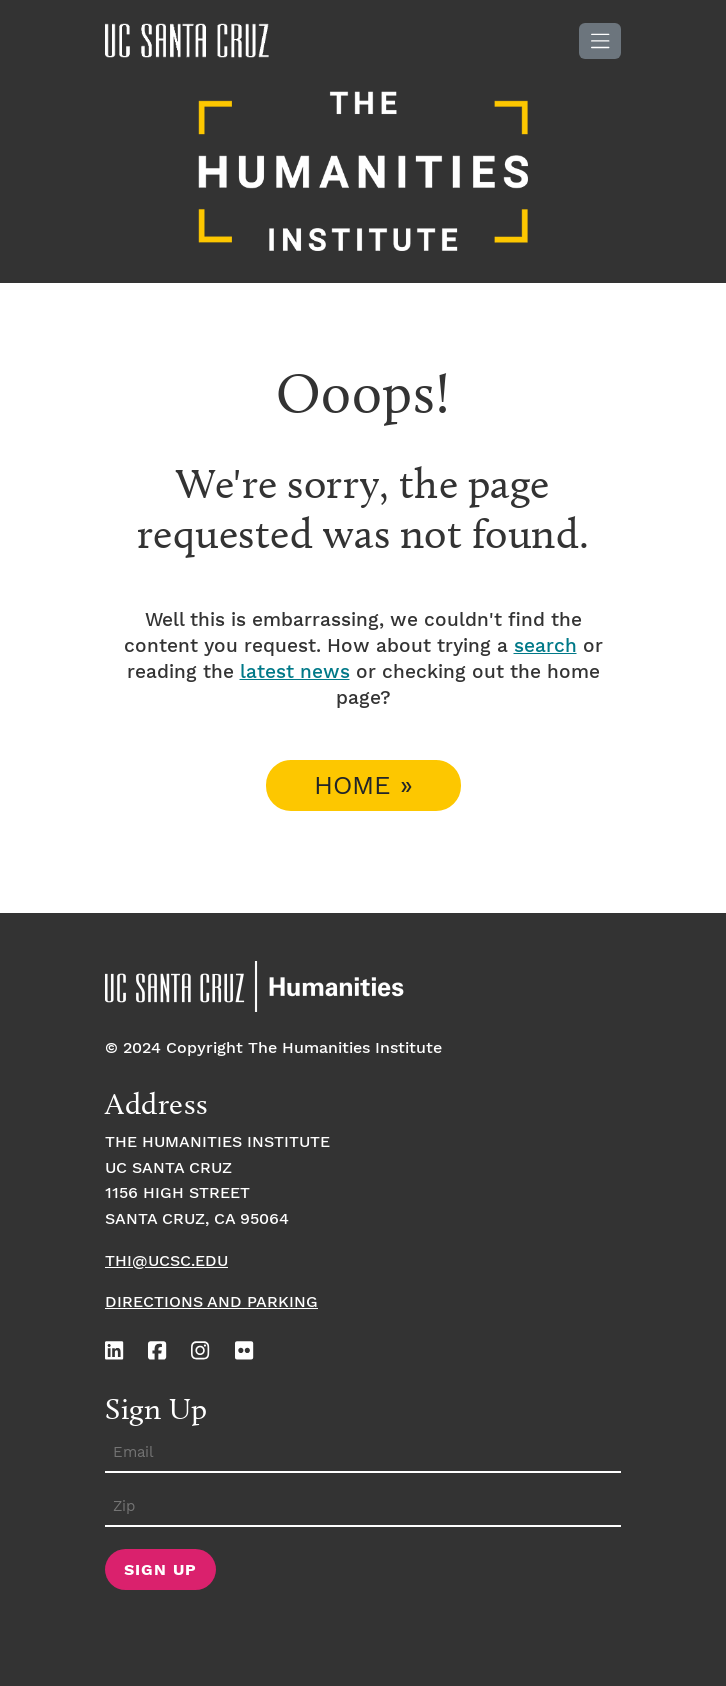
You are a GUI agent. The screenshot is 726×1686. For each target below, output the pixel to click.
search (545, 646)
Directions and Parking (211, 1302)
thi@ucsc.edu (166, 1261)
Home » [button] (363, 786)
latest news (295, 672)
